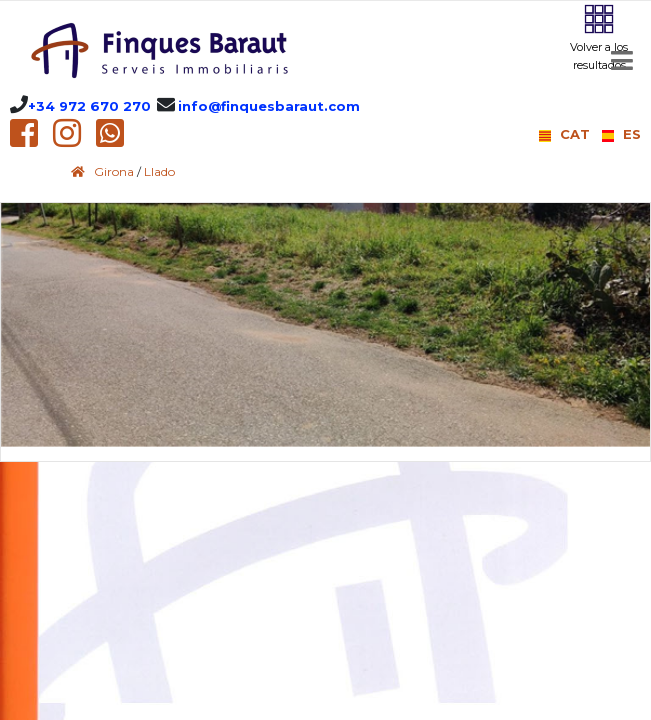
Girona (114, 171)
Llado (159, 171)
